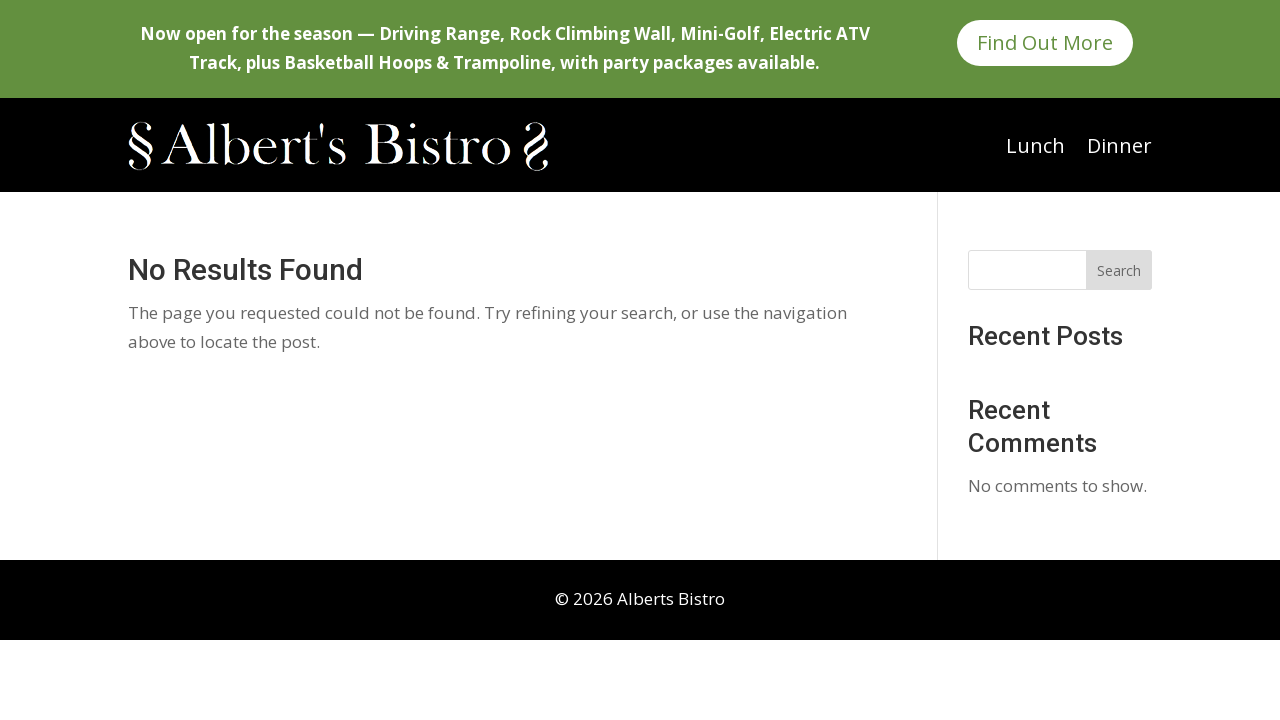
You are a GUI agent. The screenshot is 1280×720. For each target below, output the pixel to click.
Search (1119, 270)
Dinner (1119, 145)
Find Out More (1045, 42)
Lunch (1035, 145)
